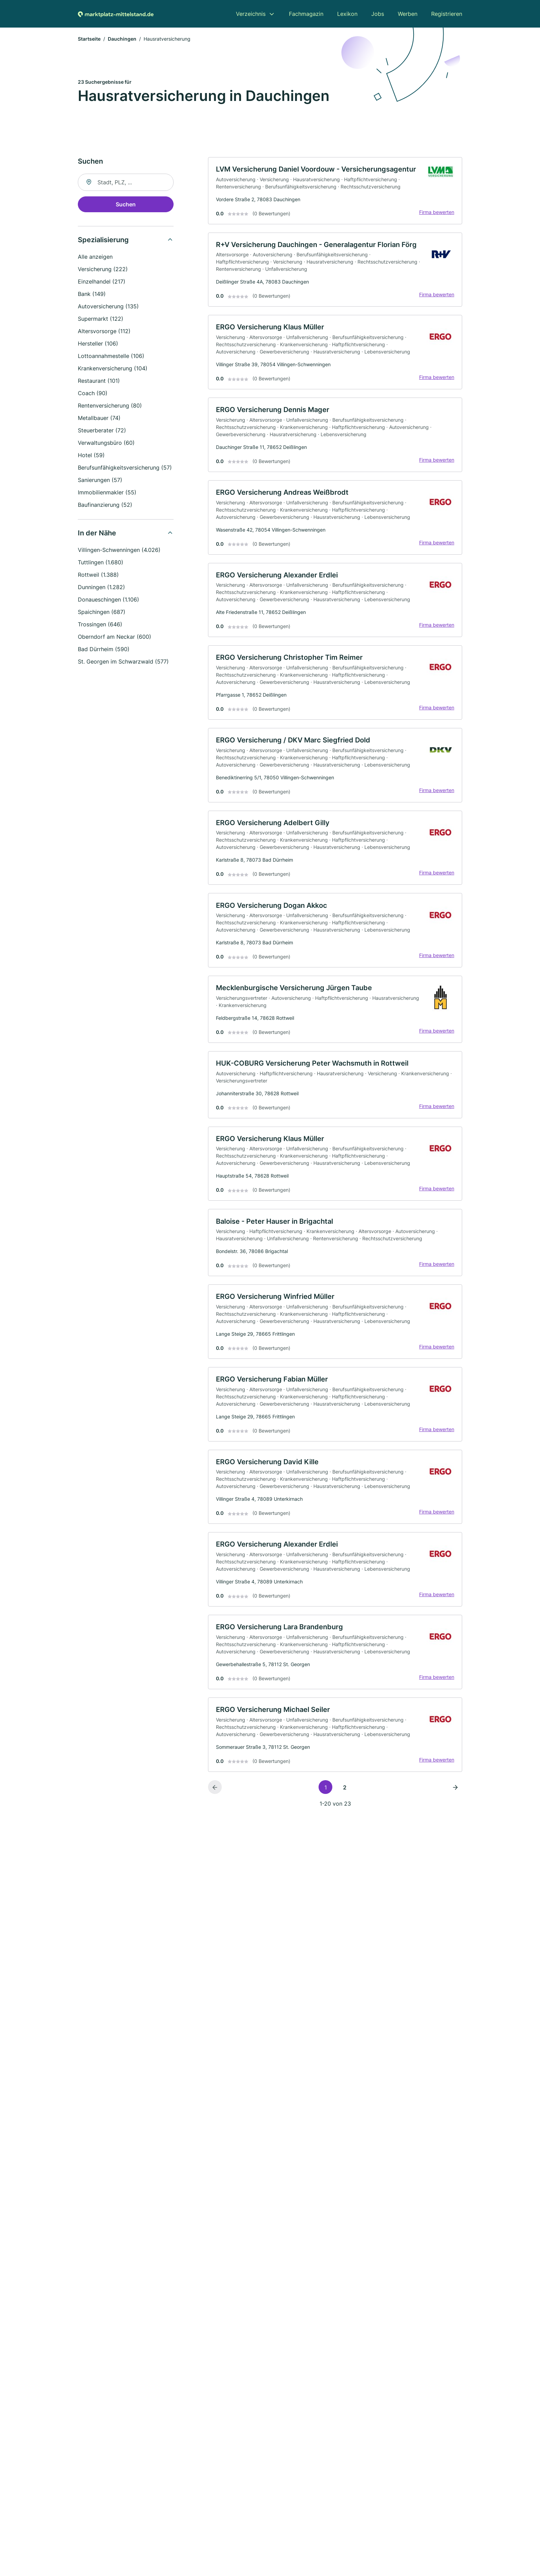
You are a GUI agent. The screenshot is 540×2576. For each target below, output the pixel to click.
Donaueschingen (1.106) (108, 600)
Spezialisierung (103, 240)
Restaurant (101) (99, 381)
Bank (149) (92, 294)
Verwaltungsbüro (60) (106, 443)
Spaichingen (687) (101, 612)
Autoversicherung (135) (108, 307)
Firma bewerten (436, 213)
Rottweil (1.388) (98, 575)
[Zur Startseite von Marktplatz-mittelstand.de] (116, 14)
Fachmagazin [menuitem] (306, 13)
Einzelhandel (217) (101, 282)
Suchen (126, 205)
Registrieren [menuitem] (446, 13)
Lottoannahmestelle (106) (111, 356)
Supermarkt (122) (100, 319)
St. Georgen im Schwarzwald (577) (123, 662)
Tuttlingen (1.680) (100, 563)
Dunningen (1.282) (101, 587)
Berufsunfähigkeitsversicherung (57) (125, 468)
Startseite (89, 39)
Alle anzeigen (95, 257)
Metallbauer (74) (99, 418)
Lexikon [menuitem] (347, 13)
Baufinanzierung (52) (105, 505)
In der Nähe (97, 534)
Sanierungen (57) (100, 480)
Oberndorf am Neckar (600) (114, 637)
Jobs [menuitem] (377, 13)
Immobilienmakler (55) (107, 493)
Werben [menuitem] (407, 13)
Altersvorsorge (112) (104, 331)
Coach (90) (92, 393)
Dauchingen (122, 39)
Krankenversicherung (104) (112, 369)
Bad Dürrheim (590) (103, 649)
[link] (335, 192)
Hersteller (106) (98, 344)
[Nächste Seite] (455, 1800)
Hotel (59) (91, 455)
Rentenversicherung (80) (110, 406)
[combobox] (126, 183)
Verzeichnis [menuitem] (251, 13)
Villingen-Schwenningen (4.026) (119, 550)
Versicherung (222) (103, 269)
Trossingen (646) (100, 625)
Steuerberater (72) (102, 431)
